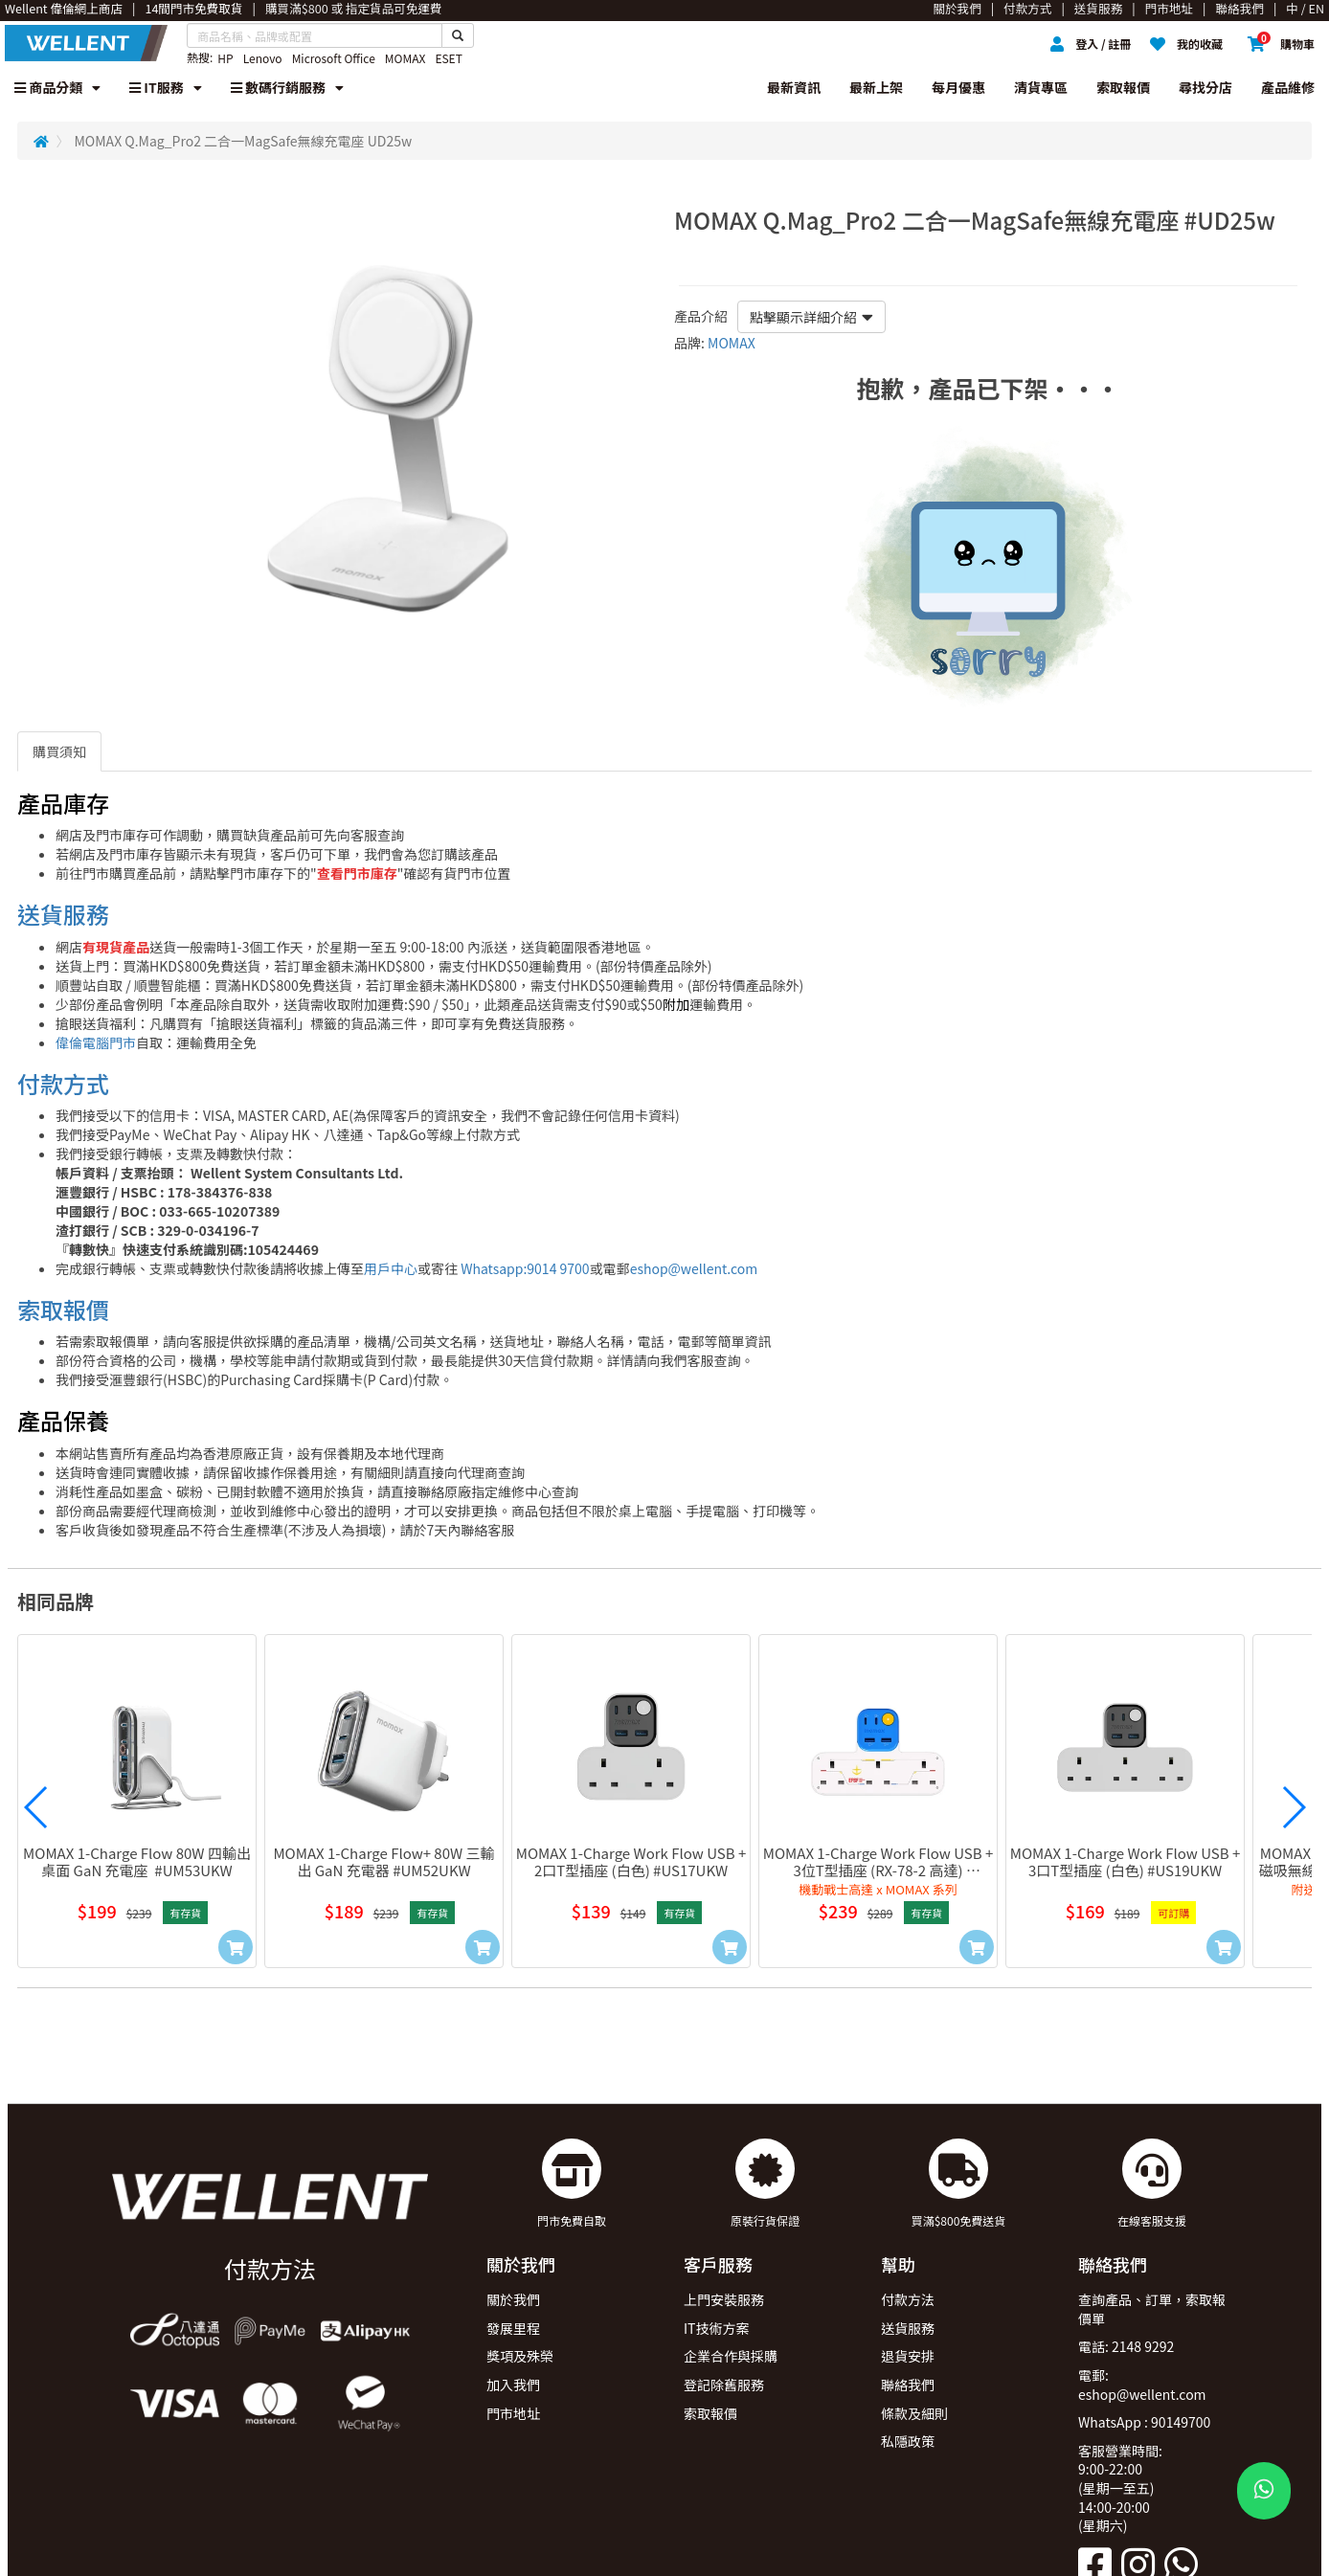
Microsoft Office (333, 58)
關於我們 (513, 2299)
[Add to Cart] (235, 1947)
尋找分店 (1205, 87)
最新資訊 (794, 87)
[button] (36, 1807)
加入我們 (513, 2384)
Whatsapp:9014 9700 (525, 1268)
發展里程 (513, 2328)
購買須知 (59, 751)
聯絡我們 (908, 2384)
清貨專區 (1041, 87)
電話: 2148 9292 (1126, 2346)
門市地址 (513, 2413)
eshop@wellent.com (694, 1268)
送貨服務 (63, 913)
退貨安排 (908, 2355)
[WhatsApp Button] (1264, 2491)
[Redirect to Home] (41, 140)
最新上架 (876, 87)
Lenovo (262, 58)
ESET (448, 58)
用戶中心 (390, 1268)
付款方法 (908, 2299)
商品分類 (57, 87)
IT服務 (165, 87)
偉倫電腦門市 (96, 1042)
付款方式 (63, 1083)
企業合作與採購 (730, 2355)
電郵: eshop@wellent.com (1142, 2384)
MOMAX (405, 58)
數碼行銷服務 (287, 87)
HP (225, 58)
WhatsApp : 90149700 (1144, 2421)
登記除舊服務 (724, 2384)
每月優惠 (958, 87)
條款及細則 (914, 2413)
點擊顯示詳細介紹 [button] (811, 316)
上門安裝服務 (724, 2299)
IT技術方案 (717, 2328)
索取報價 (1123, 87)
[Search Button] (457, 35)
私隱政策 (908, 2441)
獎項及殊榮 (519, 2355)
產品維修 (1288, 87)
